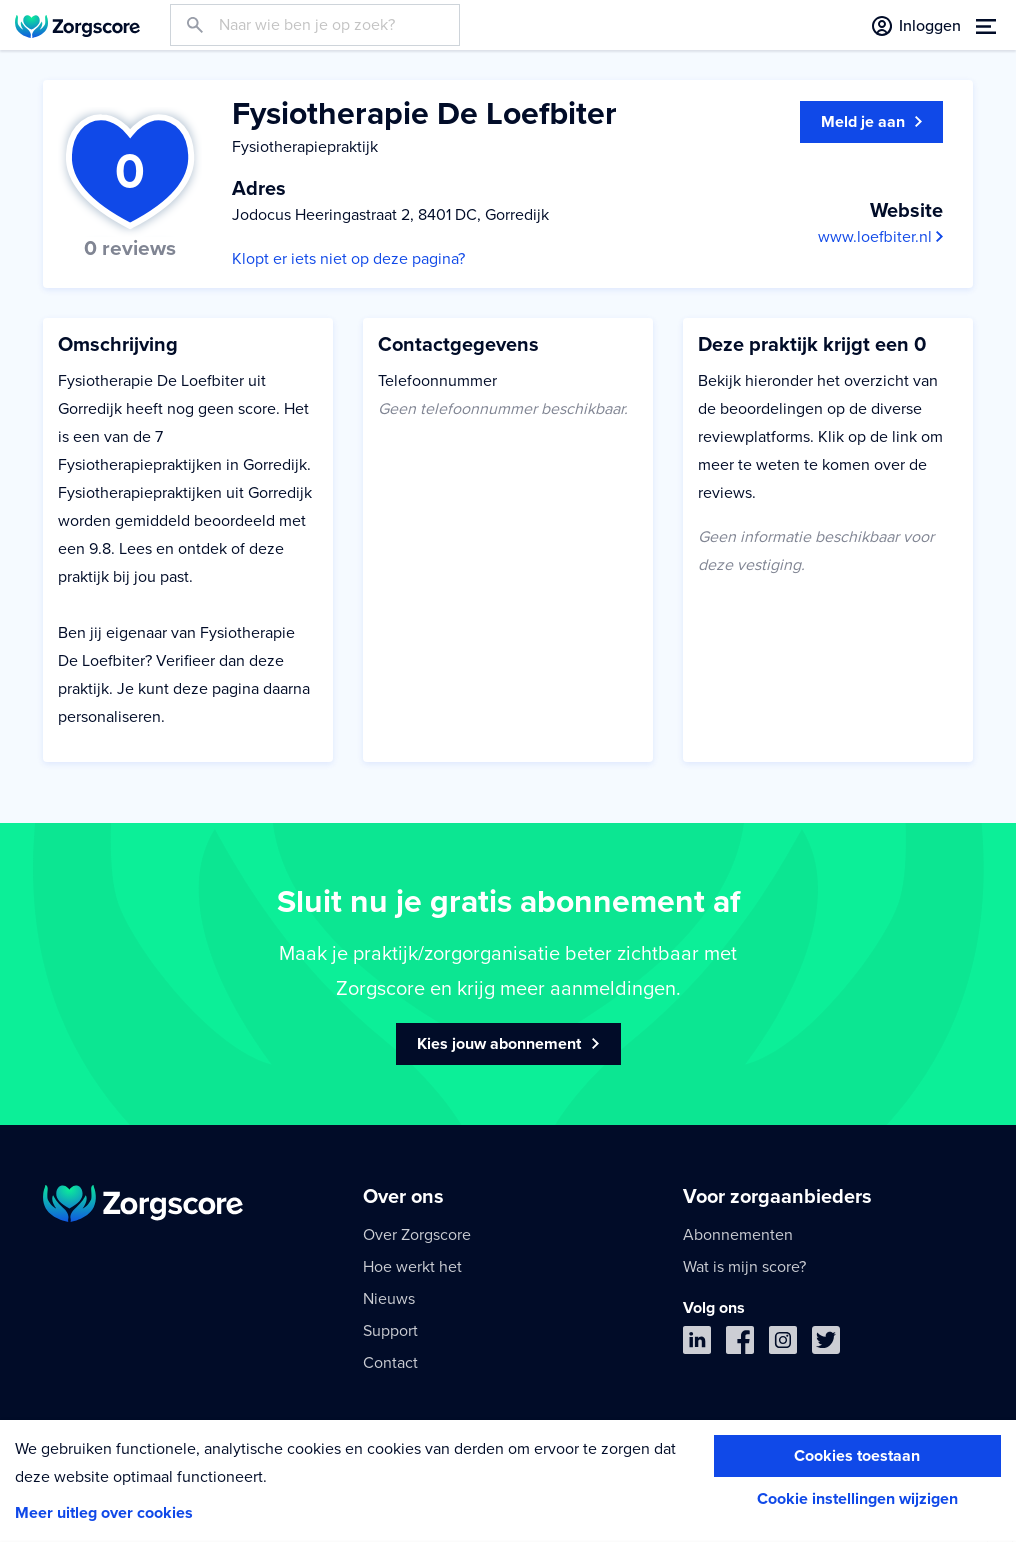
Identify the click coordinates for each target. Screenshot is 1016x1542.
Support (390, 1331)
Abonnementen (738, 1235)
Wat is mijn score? (744, 1267)
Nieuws (389, 1299)
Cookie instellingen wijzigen (857, 1499)
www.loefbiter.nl (880, 237)
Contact (390, 1363)
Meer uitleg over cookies (104, 1513)
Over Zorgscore (417, 1235)
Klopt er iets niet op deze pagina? (348, 259)
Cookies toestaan (857, 1456)
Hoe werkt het (412, 1267)
